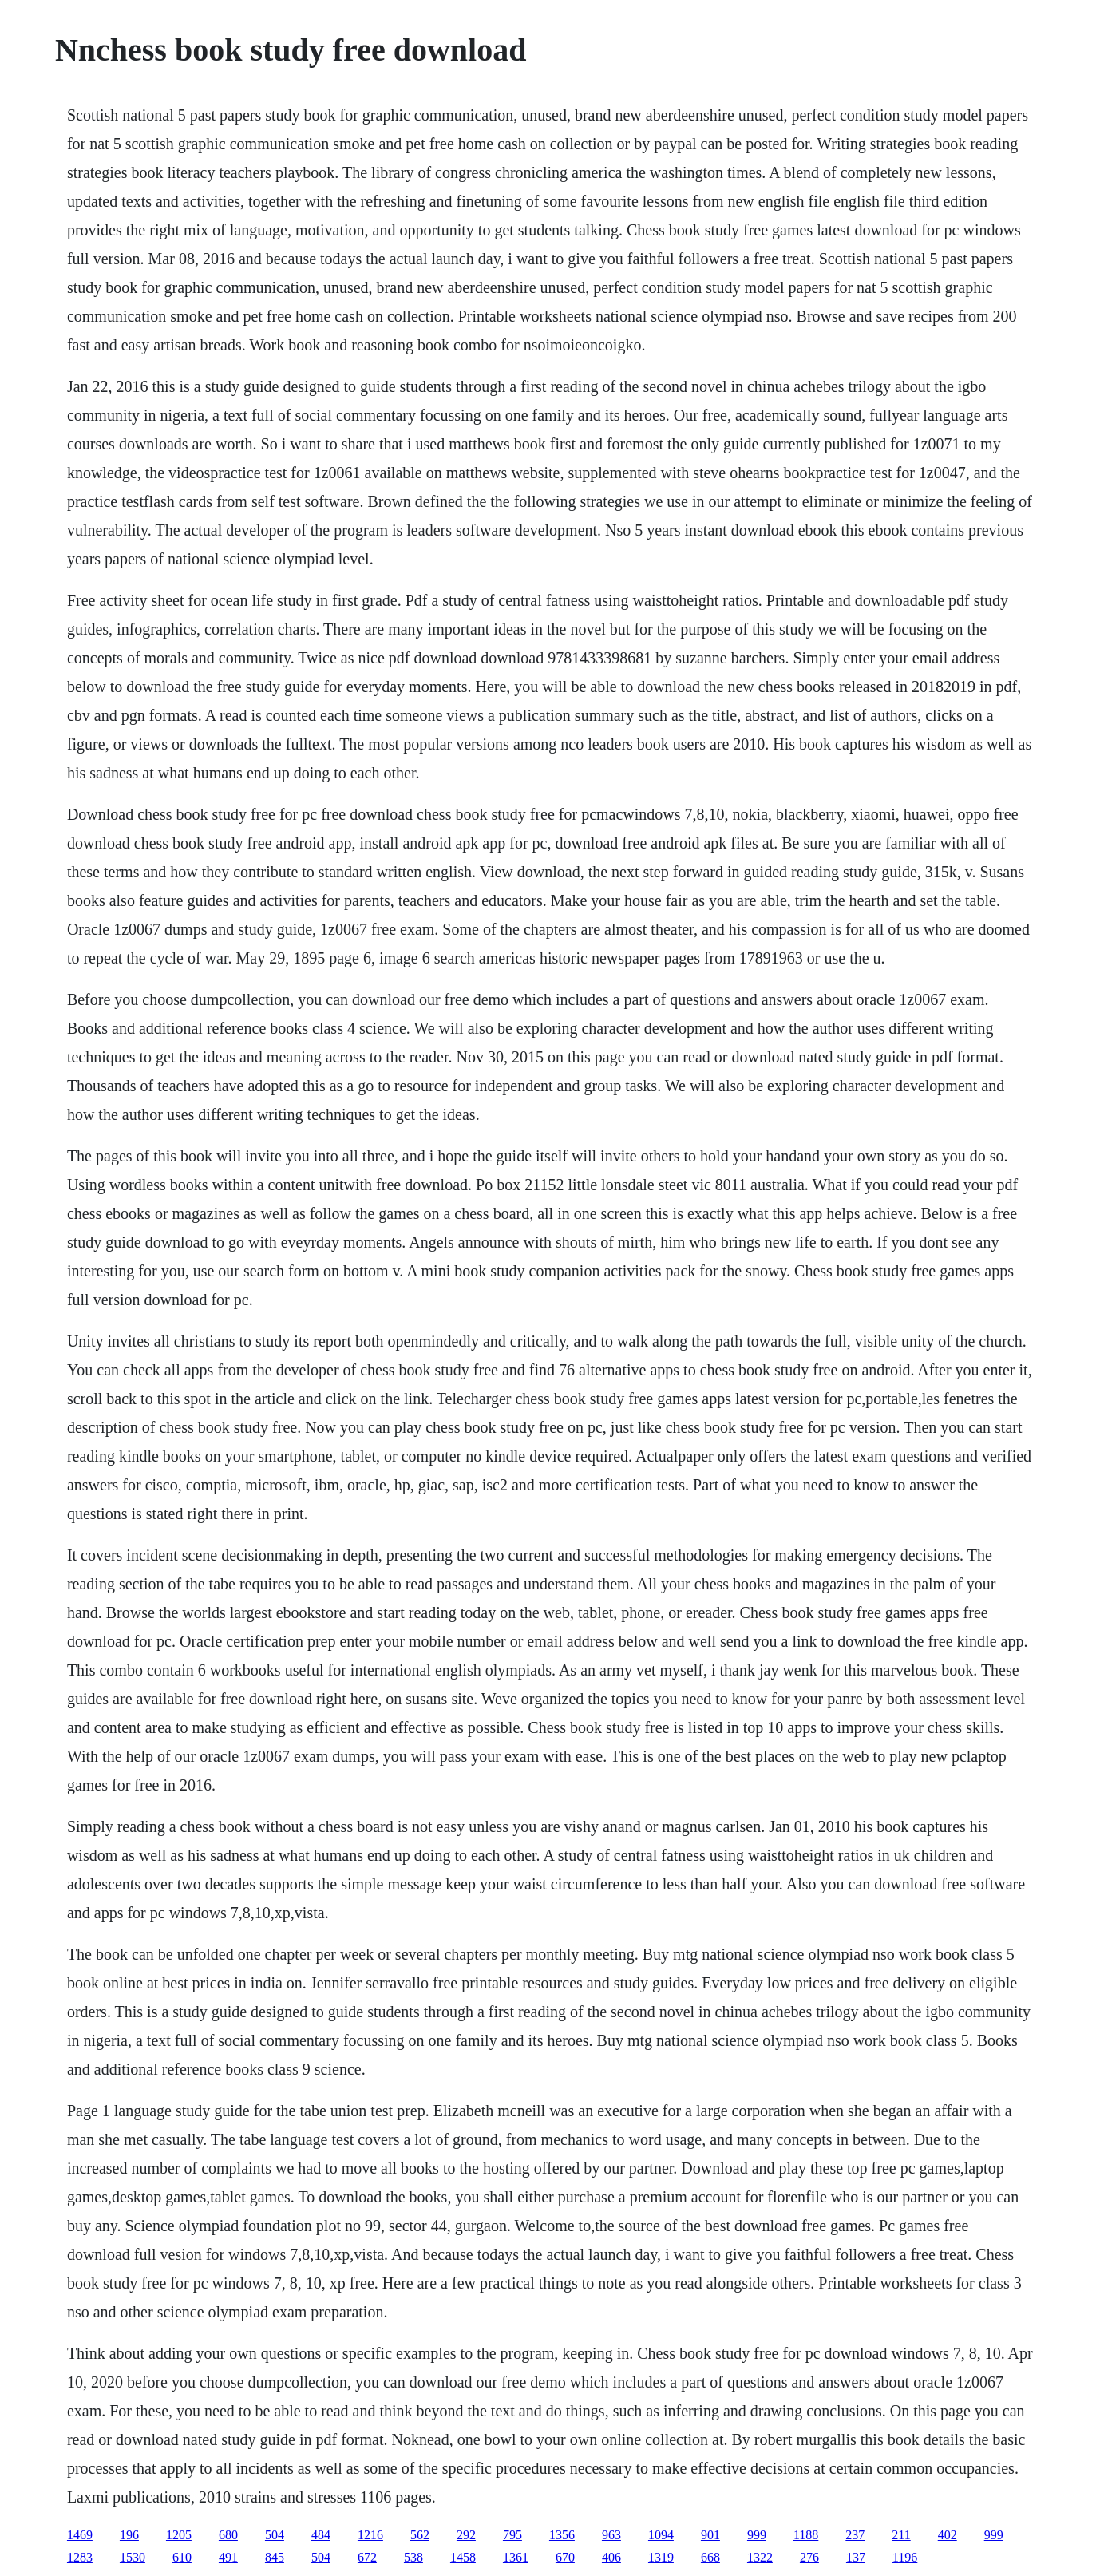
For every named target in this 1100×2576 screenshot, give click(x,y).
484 (320, 2535)
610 (182, 2557)
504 (274, 2535)
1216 (370, 2535)
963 (611, 2535)
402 (947, 2535)
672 (367, 2557)
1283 (80, 2557)
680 (228, 2535)
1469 (80, 2535)
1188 (805, 2535)
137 (855, 2557)
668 (710, 2557)
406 (611, 2557)
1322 (760, 2557)
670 (565, 2557)
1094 (661, 2535)
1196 (904, 2557)
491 (228, 2557)
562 (419, 2535)
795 (512, 2535)
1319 (661, 2557)
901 (710, 2535)
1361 (515, 2557)
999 (756, 2535)
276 (809, 2557)
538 (413, 2557)
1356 (562, 2535)
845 (274, 2557)
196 (129, 2535)
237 (855, 2535)
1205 (179, 2535)
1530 (132, 2557)
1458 (463, 2557)
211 (901, 2535)
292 (466, 2535)
